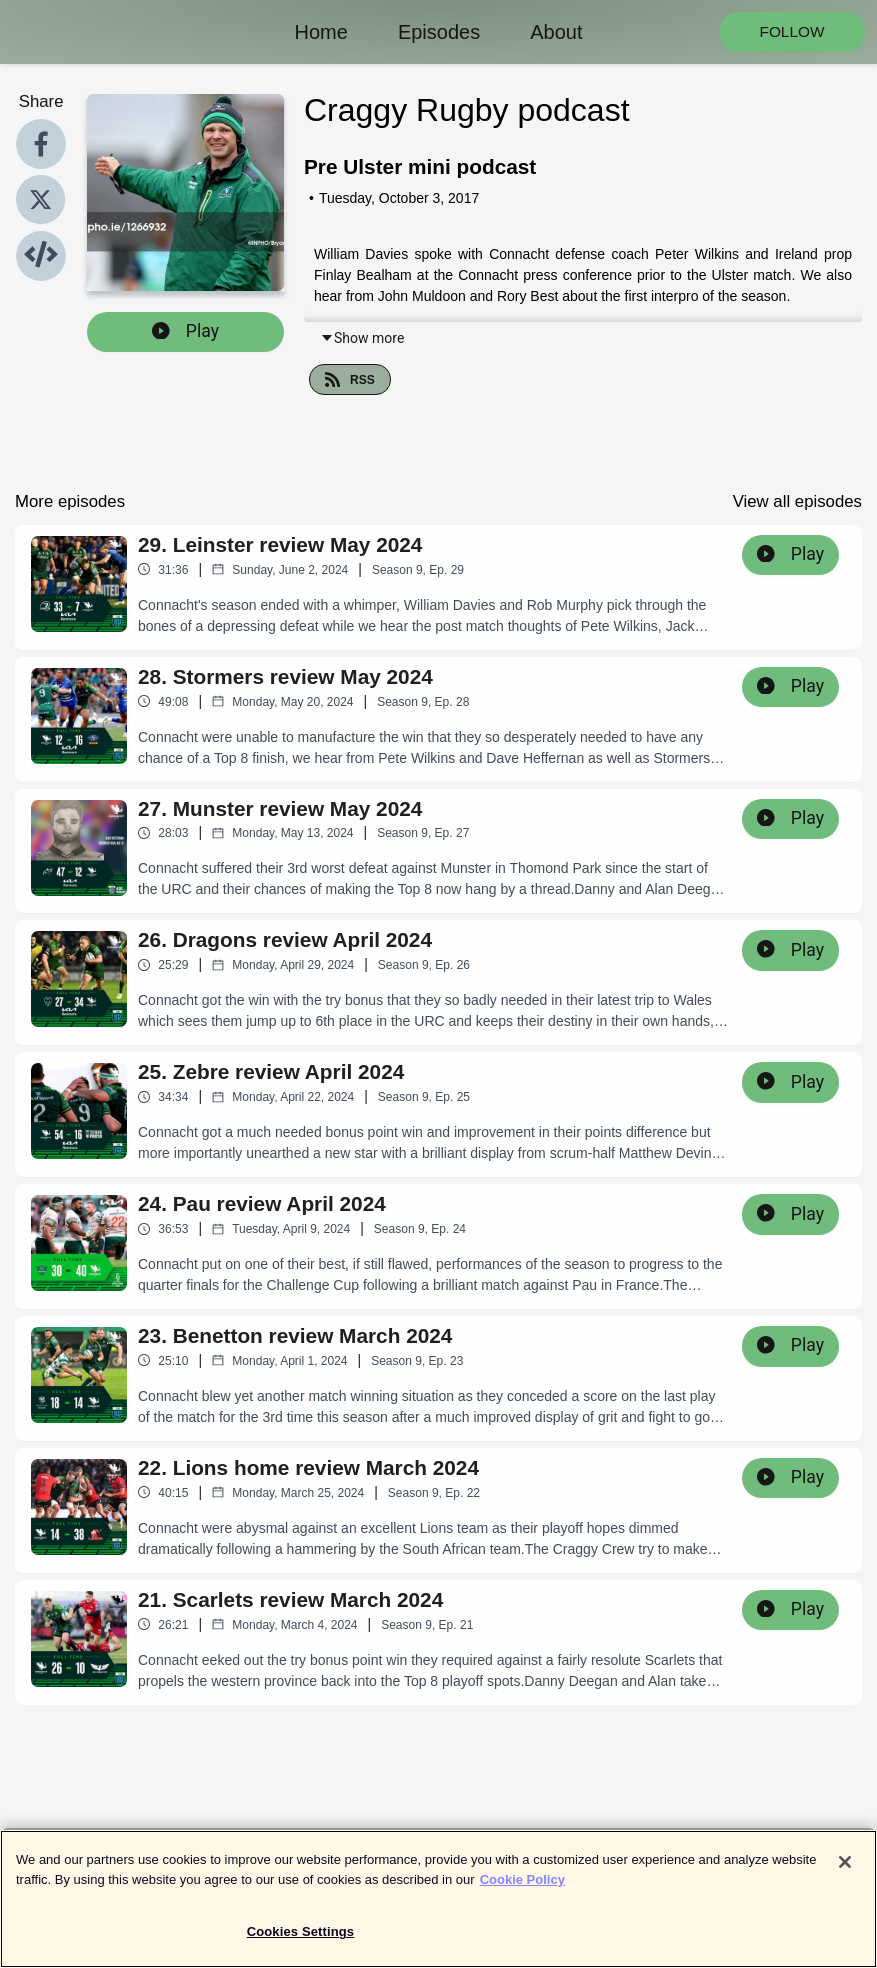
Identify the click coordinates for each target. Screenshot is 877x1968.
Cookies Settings (301, 1941)
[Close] (845, 1872)
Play (185, 331)
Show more (362, 338)
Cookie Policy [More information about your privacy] (522, 1888)
